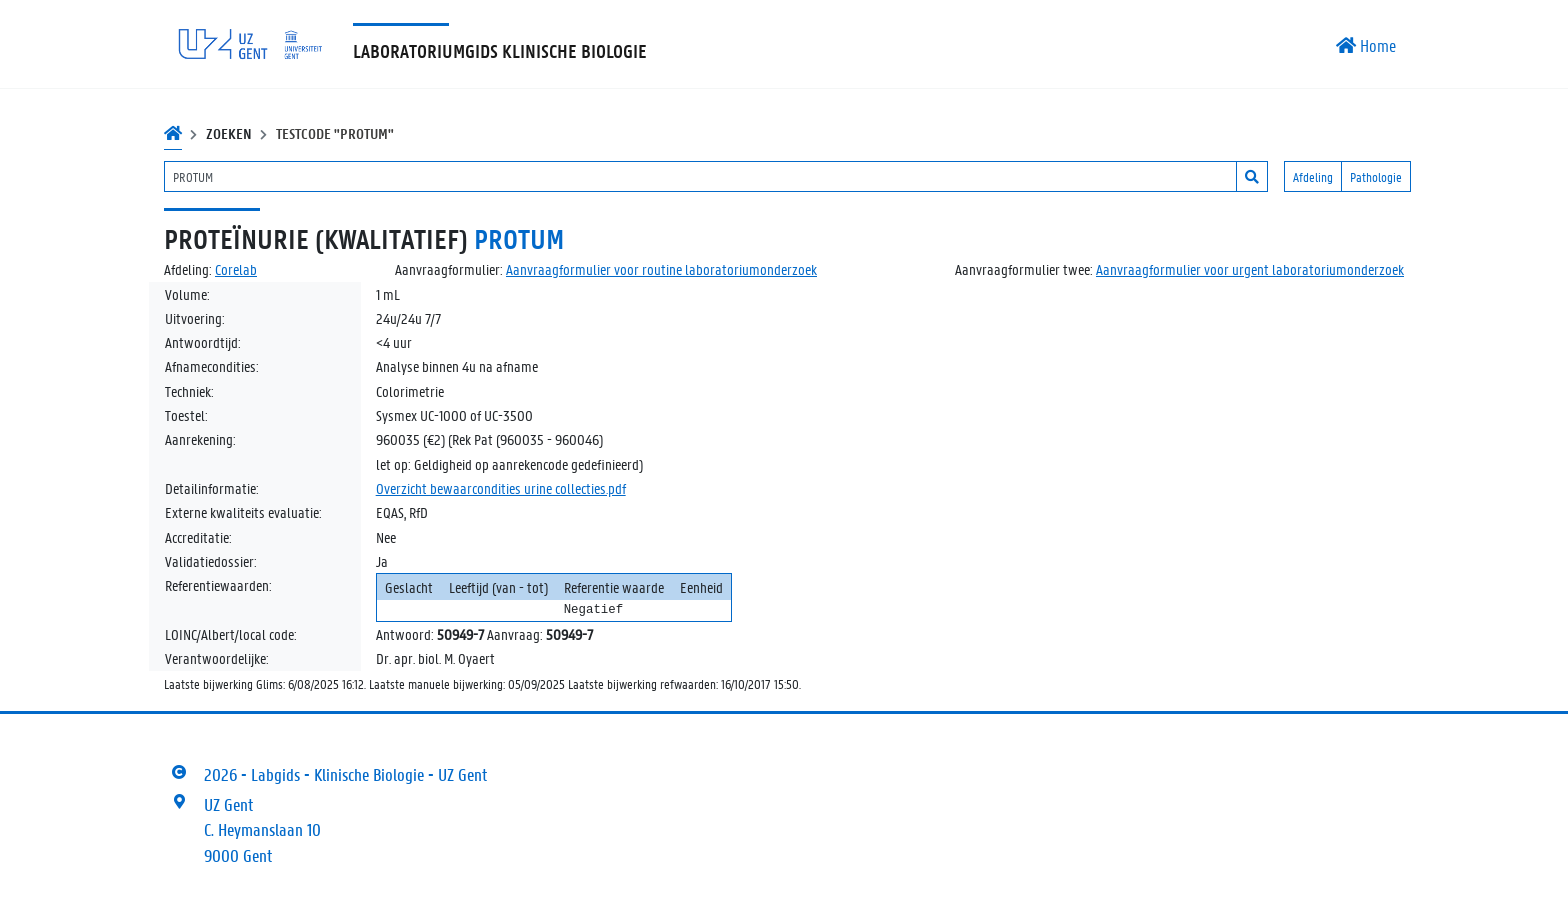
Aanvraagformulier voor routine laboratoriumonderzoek (661, 269)
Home (1366, 45)
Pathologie (1376, 176)
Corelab (236, 269)
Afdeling (1313, 176)
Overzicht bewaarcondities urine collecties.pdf (501, 488)
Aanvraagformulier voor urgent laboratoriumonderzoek (1250, 269)
